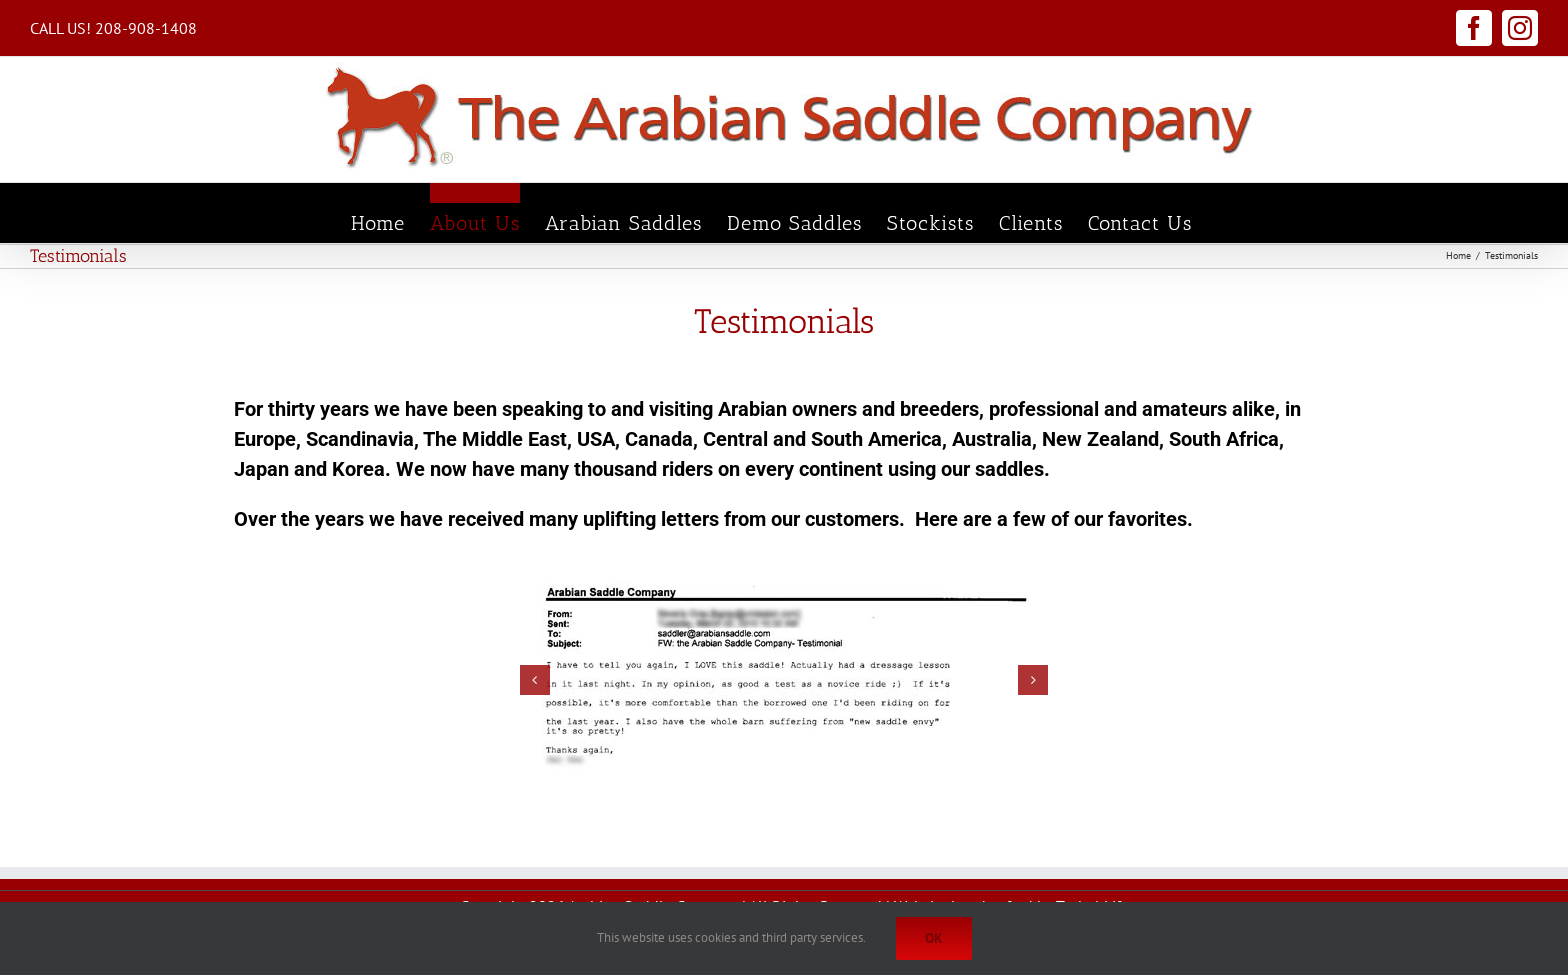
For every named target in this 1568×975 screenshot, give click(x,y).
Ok (934, 938)
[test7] (784, 680)
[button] (535, 680)
